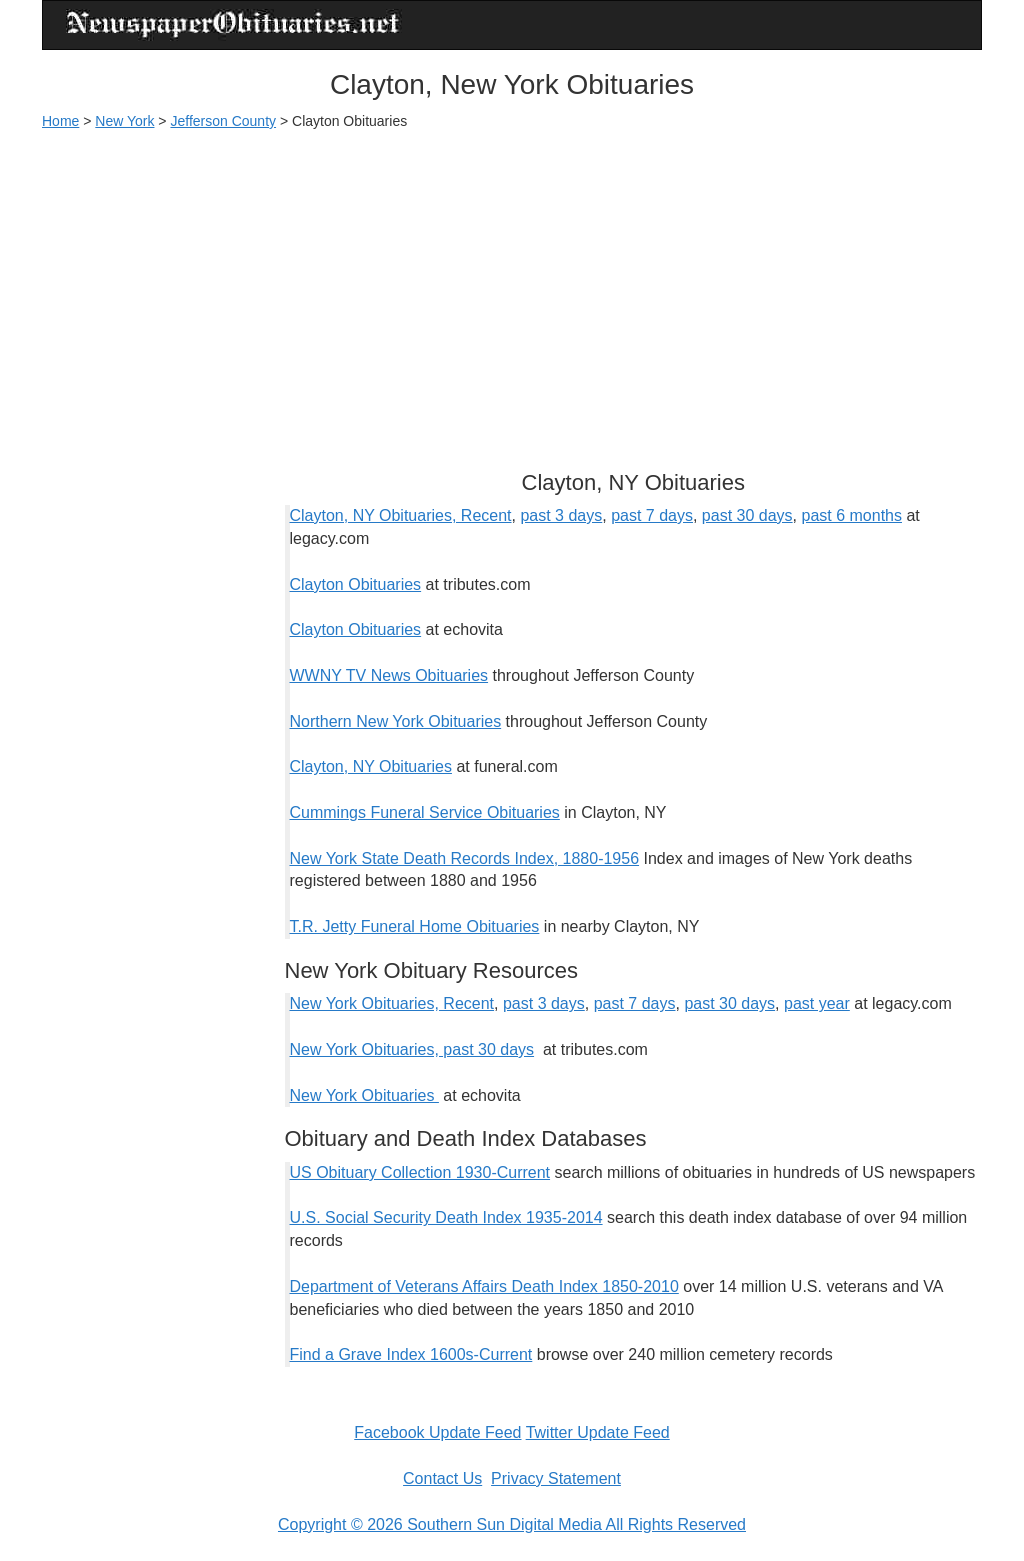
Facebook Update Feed (437, 1432)
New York (124, 121)
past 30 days (747, 515)
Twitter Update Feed (598, 1432)
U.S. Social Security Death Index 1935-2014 (446, 1217)
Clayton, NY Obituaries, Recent (401, 515)
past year (817, 1003)
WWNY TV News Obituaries (389, 675)
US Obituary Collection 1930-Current (420, 1172)
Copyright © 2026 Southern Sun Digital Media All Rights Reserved (512, 1524)
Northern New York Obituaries (396, 721)
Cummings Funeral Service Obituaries (425, 812)
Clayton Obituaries (356, 584)
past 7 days (652, 515)
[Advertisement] (512, 291)
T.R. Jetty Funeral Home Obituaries (415, 926)
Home (60, 121)
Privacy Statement (556, 1478)
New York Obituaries (364, 1095)
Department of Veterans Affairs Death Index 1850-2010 (484, 1286)
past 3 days (561, 515)
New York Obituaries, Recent (392, 1003)
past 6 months (851, 515)
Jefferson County (223, 121)
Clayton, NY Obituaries (371, 766)
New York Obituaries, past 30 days (412, 1049)
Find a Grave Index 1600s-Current (411, 1354)
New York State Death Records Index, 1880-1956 (465, 858)
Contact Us (442, 1478)
